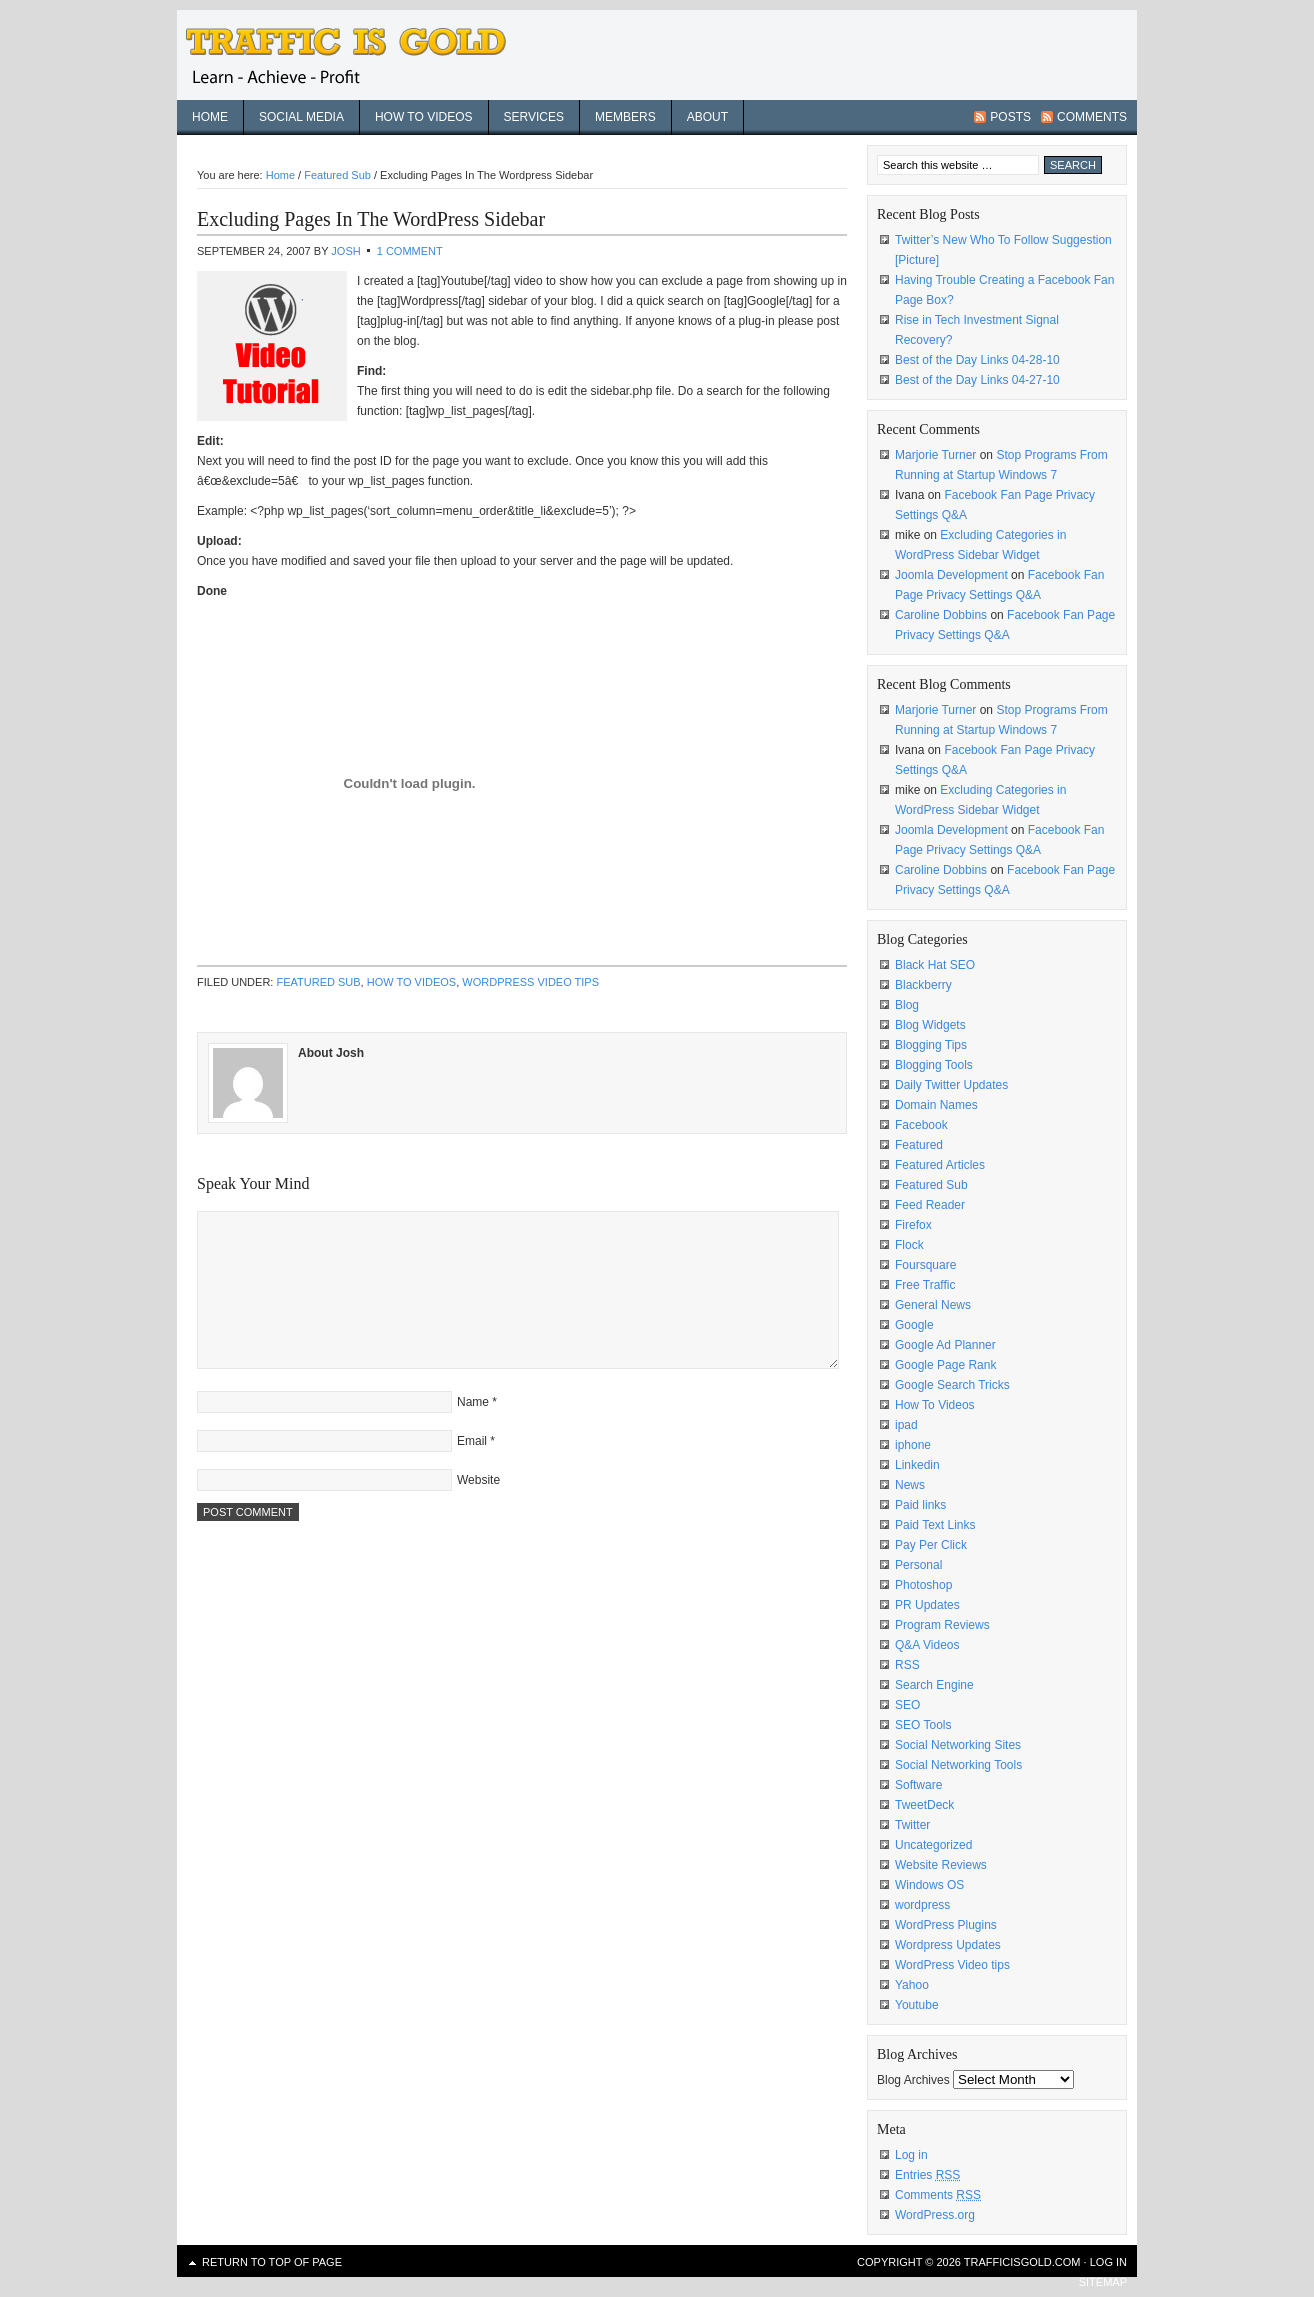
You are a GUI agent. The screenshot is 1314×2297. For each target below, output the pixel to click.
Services (534, 117)
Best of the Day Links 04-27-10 (977, 380)
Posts (1010, 117)
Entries (927, 2175)
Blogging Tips (931, 1045)
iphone (913, 1445)
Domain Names (936, 1105)
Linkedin (917, 1465)
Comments (1092, 117)
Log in (911, 2155)
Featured (919, 1145)
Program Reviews (942, 1625)
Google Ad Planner (945, 1345)
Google (914, 1325)
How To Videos (424, 117)
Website (478, 1480)
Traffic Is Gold (357, 55)
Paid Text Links (935, 1525)
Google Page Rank (945, 1365)
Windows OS (929, 1885)
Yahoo (912, 1985)
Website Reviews (941, 1865)
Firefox (913, 1225)
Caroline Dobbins (941, 615)
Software (918, 1785)
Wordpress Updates (948, 1945)
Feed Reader (930, 1205)
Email (472, 1441)
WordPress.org (935, 2215)
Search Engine (934, 1685)
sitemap (1103, 2282)
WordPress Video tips (530, 982)
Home (210, 117)
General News (933, 1305)
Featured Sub (318, 982)
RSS (907, 1665)
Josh (345, 251)
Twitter (912, 1825)
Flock (909, 1245)
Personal (918, 1565)
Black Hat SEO (935, 965)
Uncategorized (933, 1845)
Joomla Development (951, 575)
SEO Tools (923, 1725)
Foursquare (925, 1265)
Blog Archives (913, 2080)
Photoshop (923, 1585)
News (910, 1485)
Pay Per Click (931, 1545)
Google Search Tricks (952, 1385)
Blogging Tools (934, 1065)
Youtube (917, 2005)
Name (473, 1402)
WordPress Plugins (946, 1925)
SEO (907, 1705)
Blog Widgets (930, 1025)
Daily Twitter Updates (951, 1085)
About (707, 117)
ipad (906, 1425)
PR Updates (927, 1605)
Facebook (921, 1125)
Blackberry (923, 985)
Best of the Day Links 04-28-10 (977, 360)
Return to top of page (272, 2262)
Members (625, 117)
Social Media (301, 117)
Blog (907, 1005)
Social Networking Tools (958, 1765)
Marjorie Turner (935, 455)
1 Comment (410, 251)
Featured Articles (940, 1165)
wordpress (922, 1905)
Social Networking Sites (958, 1745)
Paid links (920, 1505)
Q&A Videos (927, 1645)
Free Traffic (925, 1285)
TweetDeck (924, 1805)
